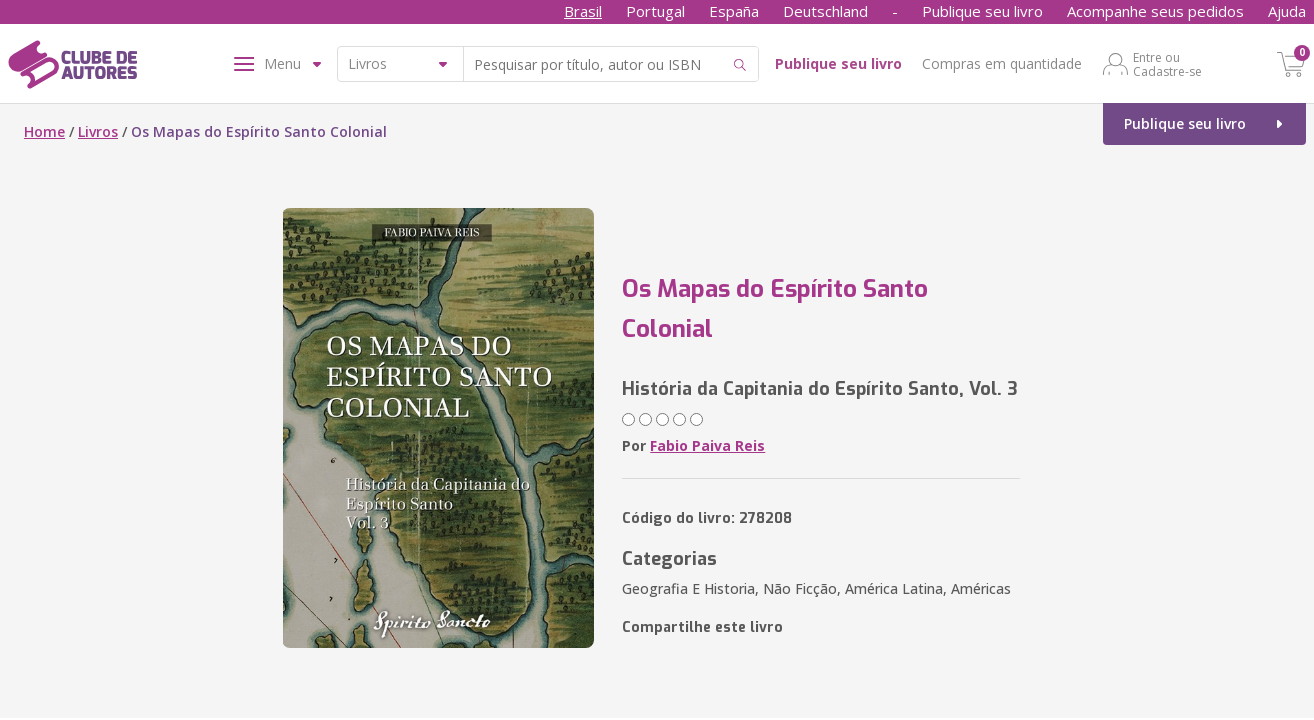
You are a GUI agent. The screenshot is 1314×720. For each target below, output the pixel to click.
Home (44, 131)
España (734, 11)
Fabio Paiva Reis (707, 445)
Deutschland (825, 11)
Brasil (583, 11)
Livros (98, 131)
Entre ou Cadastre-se (1167, 64)
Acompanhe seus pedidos (1155, 11)
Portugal (655, 11)
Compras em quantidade (1002, 63)
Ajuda (1287, 11)
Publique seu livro (982, 11)
